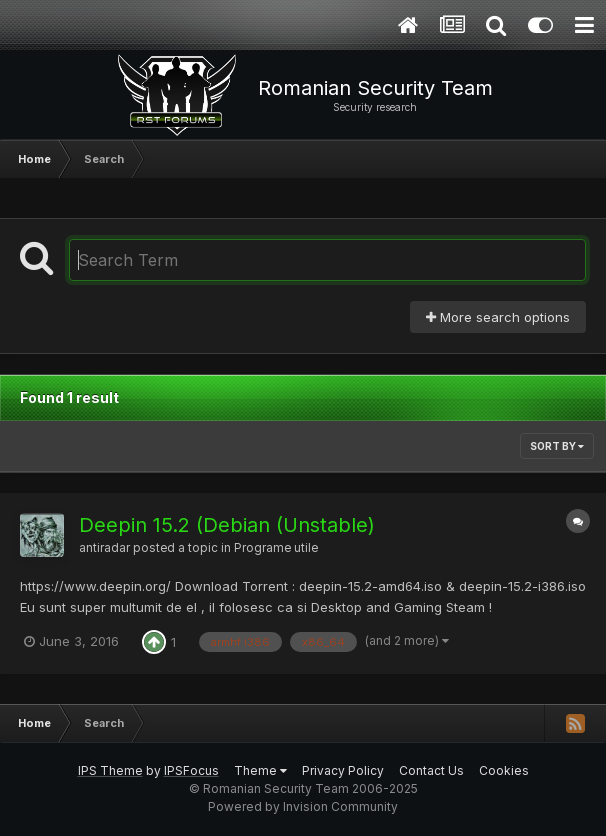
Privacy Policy (343, 770)
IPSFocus (191, 770)
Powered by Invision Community (303, 806)
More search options (498, 317)
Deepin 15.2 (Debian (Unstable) (227, 525)
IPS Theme (110, 770)
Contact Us (431, 770)
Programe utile (276, 548)
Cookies (504, 770)
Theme (260, 770)
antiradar (104, 548)
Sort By (557, 446)
